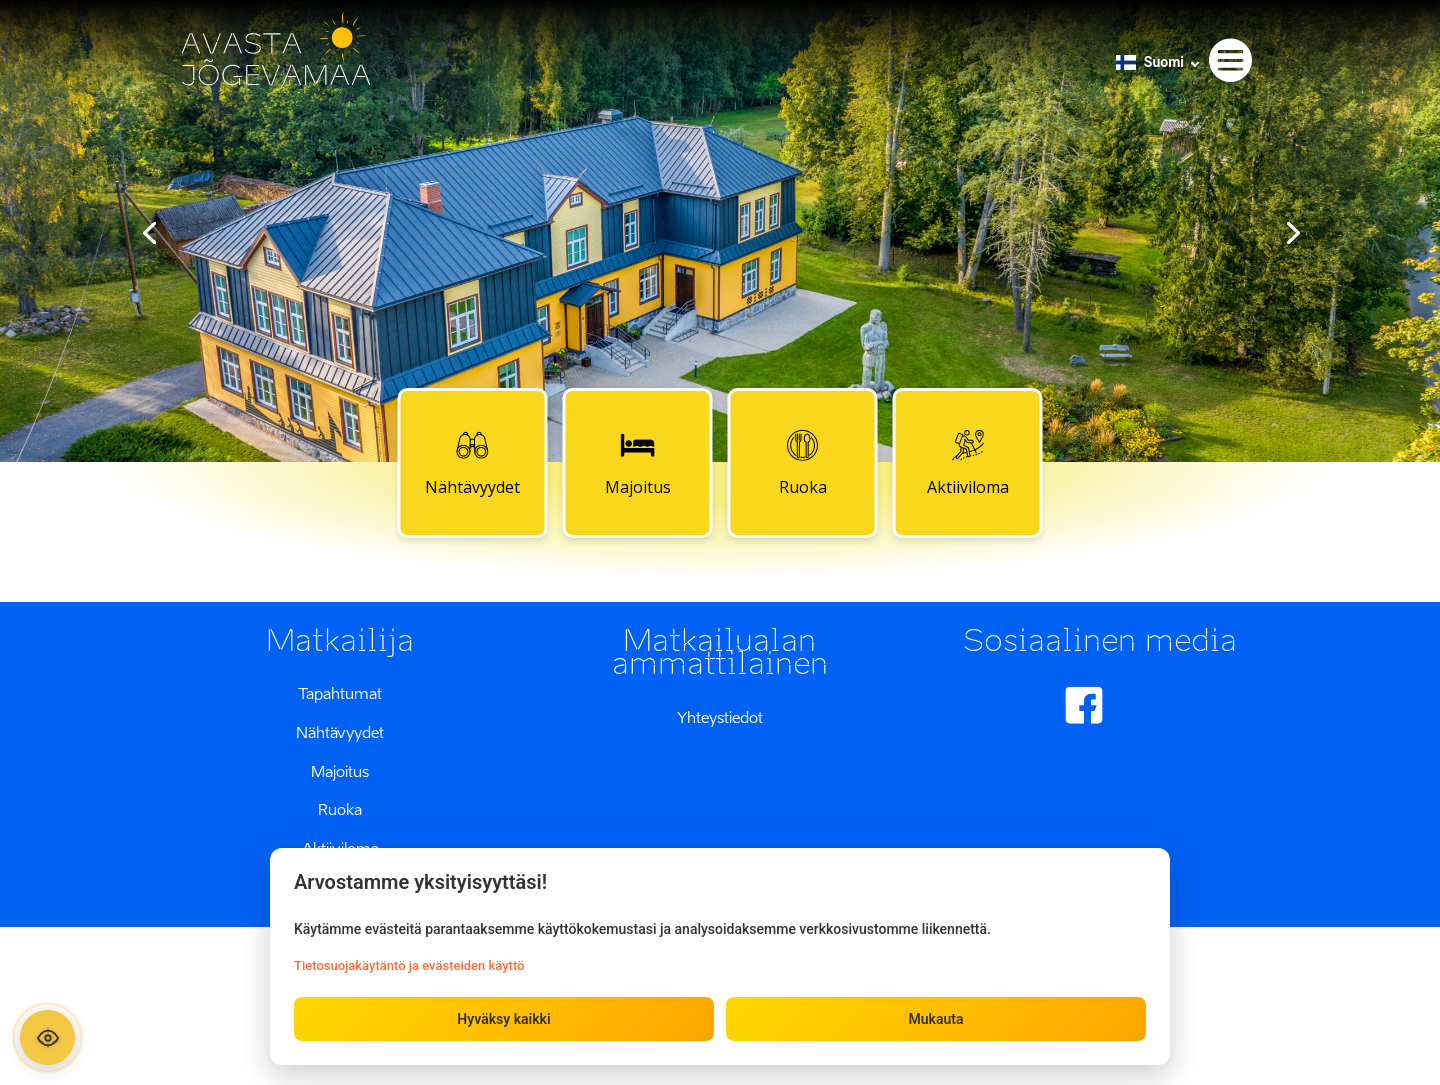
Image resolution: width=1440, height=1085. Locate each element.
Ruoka (803, 462)
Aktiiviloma (968, 462)
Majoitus (638, 462)
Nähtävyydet (472, 462)
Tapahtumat (340, 693)
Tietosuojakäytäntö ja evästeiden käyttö (409, 965)
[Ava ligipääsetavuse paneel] (47, 1037)
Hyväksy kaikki (503, 1019)
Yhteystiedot (720, 717)
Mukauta (935, 1019)
